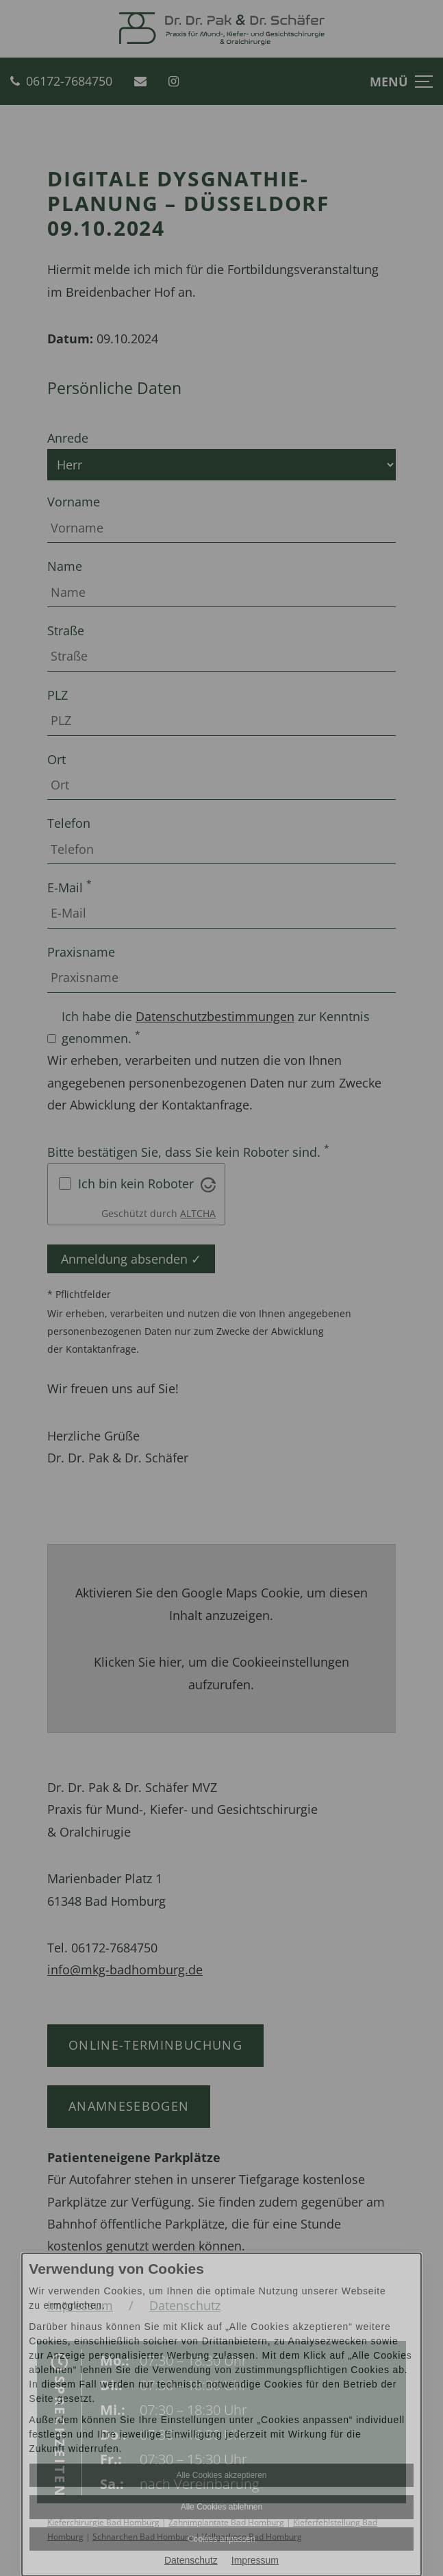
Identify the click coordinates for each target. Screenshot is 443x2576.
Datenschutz (191, 2560)
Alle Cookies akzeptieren (221, 2475)
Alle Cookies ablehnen (221, 2507)
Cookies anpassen (221, 2539)
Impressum (255, 2560)
